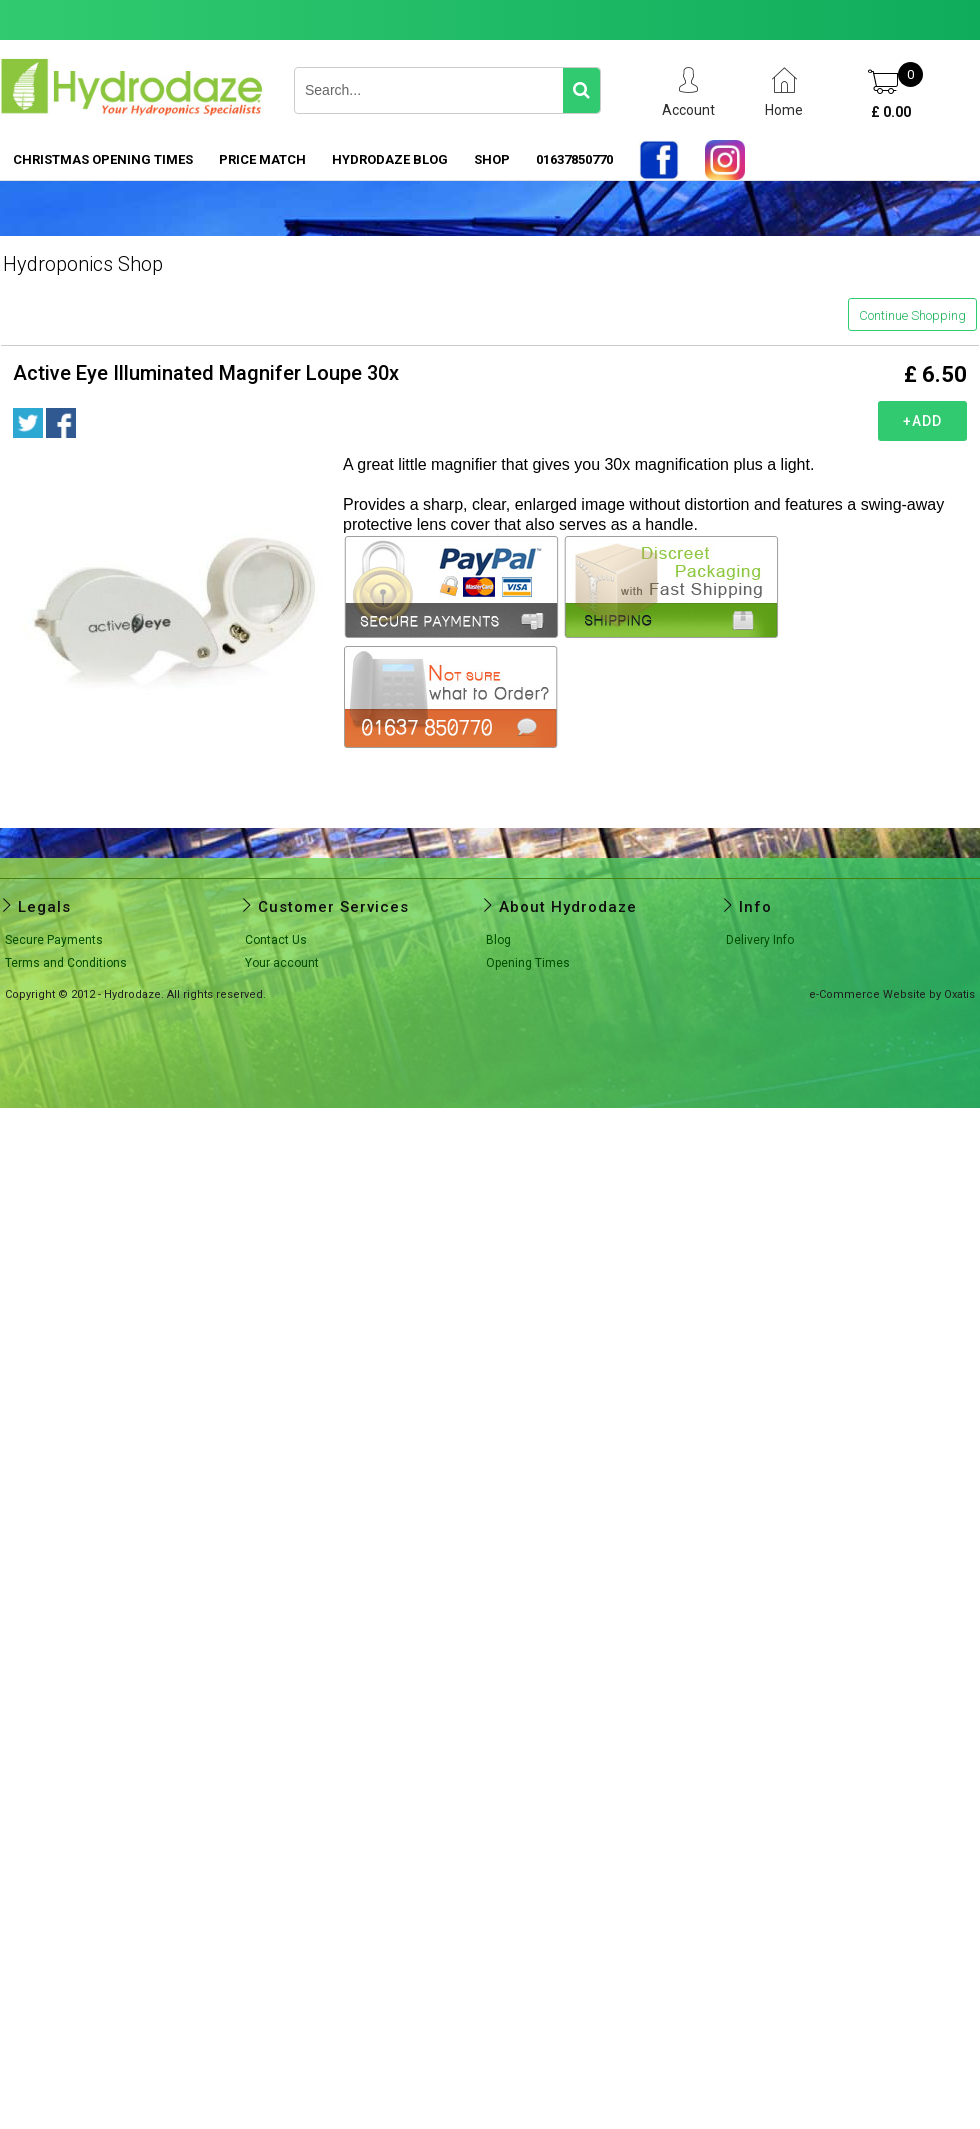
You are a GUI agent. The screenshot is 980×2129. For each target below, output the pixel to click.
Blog (498, 940)
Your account (282, 963)
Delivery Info (760, 940)
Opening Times (528, 963)
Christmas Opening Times (103, 159)
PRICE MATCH (262, 159)
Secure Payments (54, 940)
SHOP (492, 159)
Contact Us (276, 940)
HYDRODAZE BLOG (390, 159)
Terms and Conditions (66, 963)
